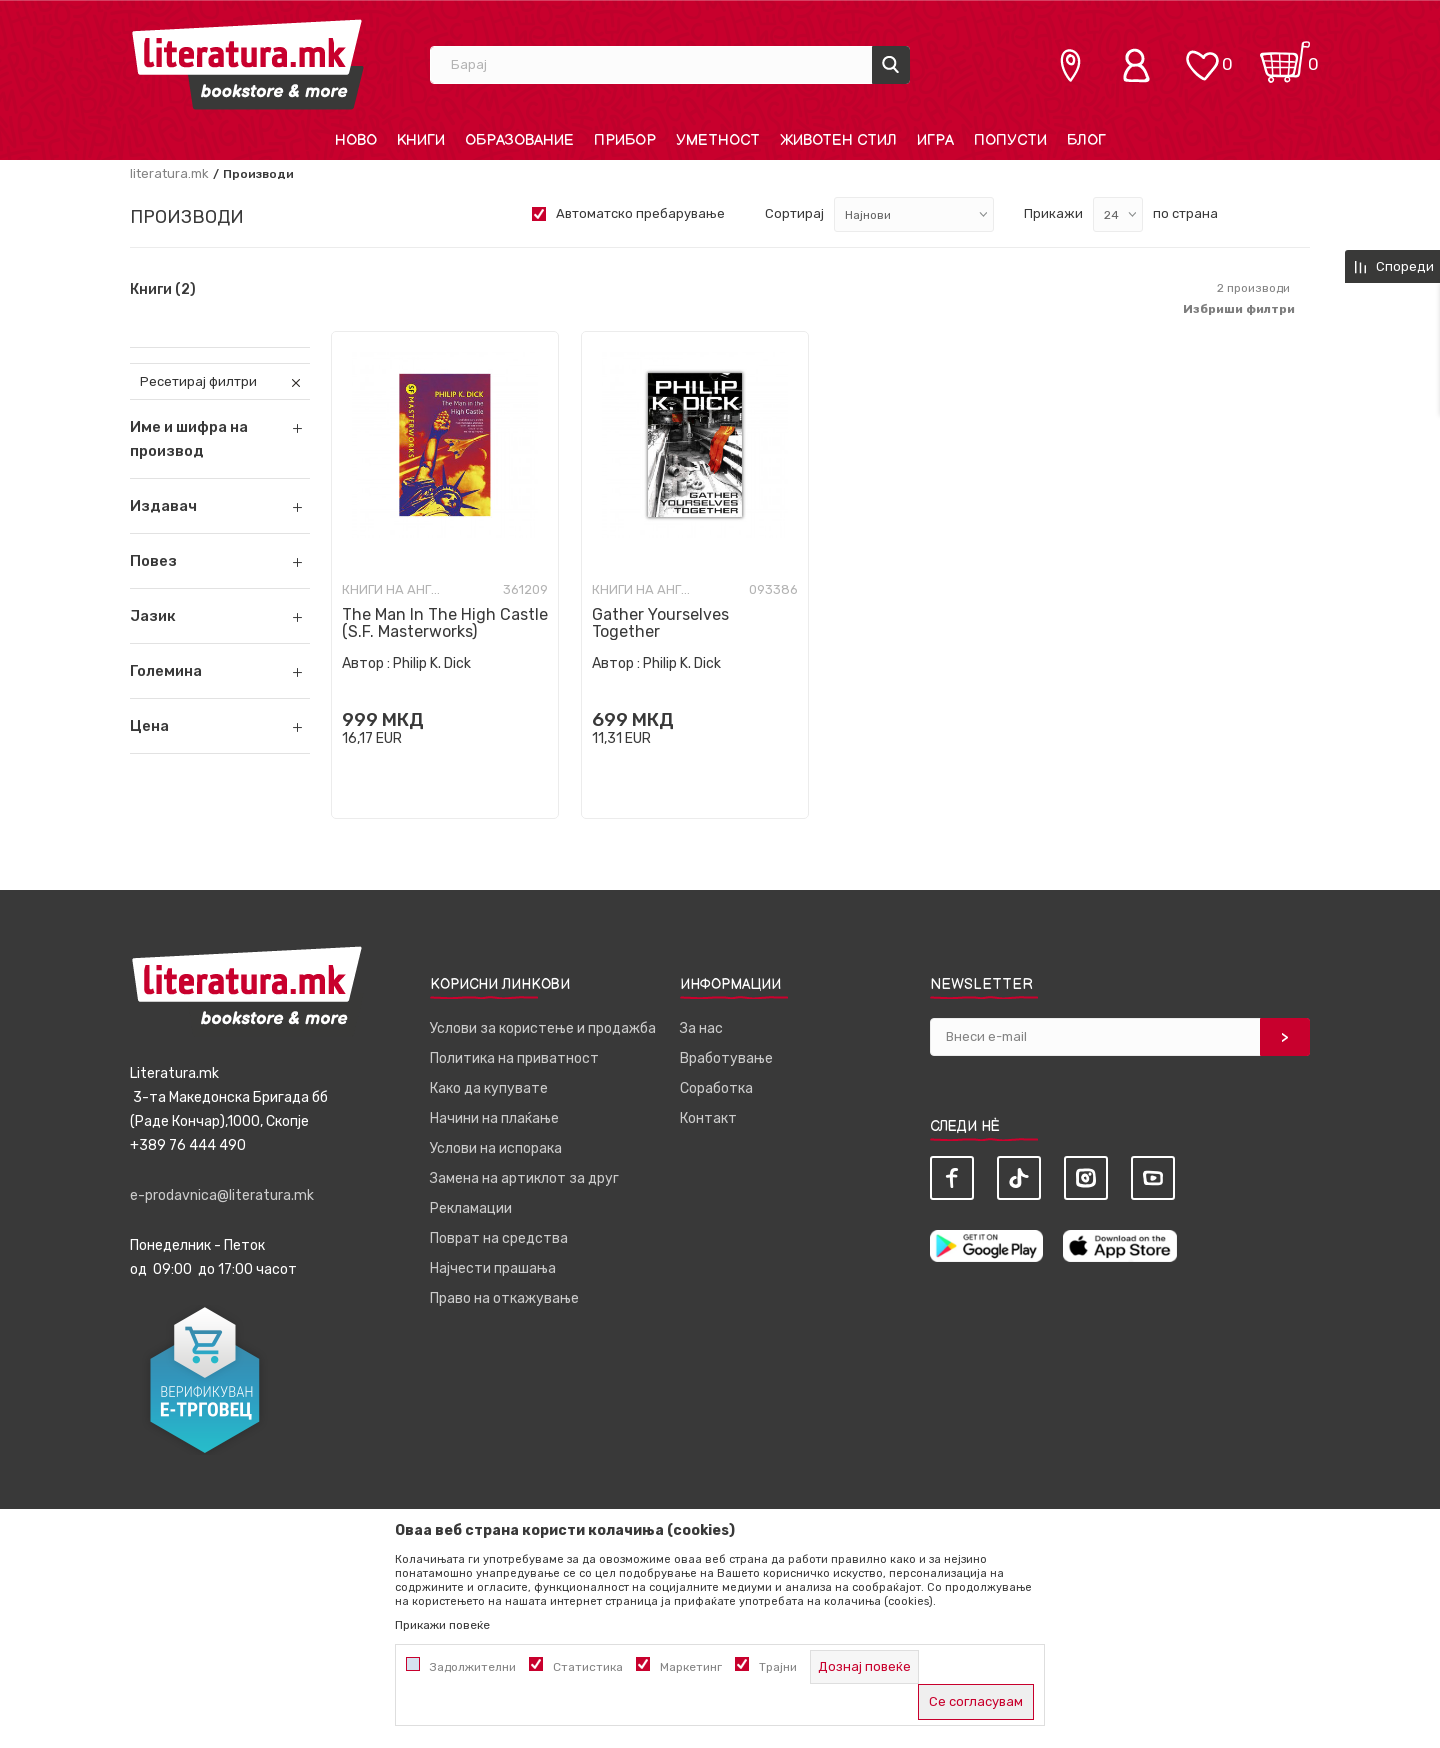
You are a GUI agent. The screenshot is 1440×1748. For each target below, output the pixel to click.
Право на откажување (504, 1298)
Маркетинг (691, 1667)
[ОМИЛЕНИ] (1202, 55)
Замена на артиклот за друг (524, 1178)
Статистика (588, 1667)
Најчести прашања (493, 1268)
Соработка (716, 1088)
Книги (163, 290)
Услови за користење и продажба (543, 1028)
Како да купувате (489, 1088)
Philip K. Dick (432, 663)
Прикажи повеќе (442, 1625)
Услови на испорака (496, 1148)
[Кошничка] (1285, 55)
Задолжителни (473, 1667)
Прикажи (1053, 213)
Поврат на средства (499, 1238)
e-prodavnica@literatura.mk (222, 1195)
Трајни (778, 1667)
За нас (701, 1028)
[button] (220, 506)
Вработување (726, 1058)
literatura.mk (169, 173)
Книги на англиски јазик (392, 589)
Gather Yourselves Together (660, 623)
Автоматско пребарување (640, 213)
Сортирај (794, 213)
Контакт (708, 1118)
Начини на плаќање (494, 1118)
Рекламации (471, 1208)
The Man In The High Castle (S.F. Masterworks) (445, 623)
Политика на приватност (514, 1058)
